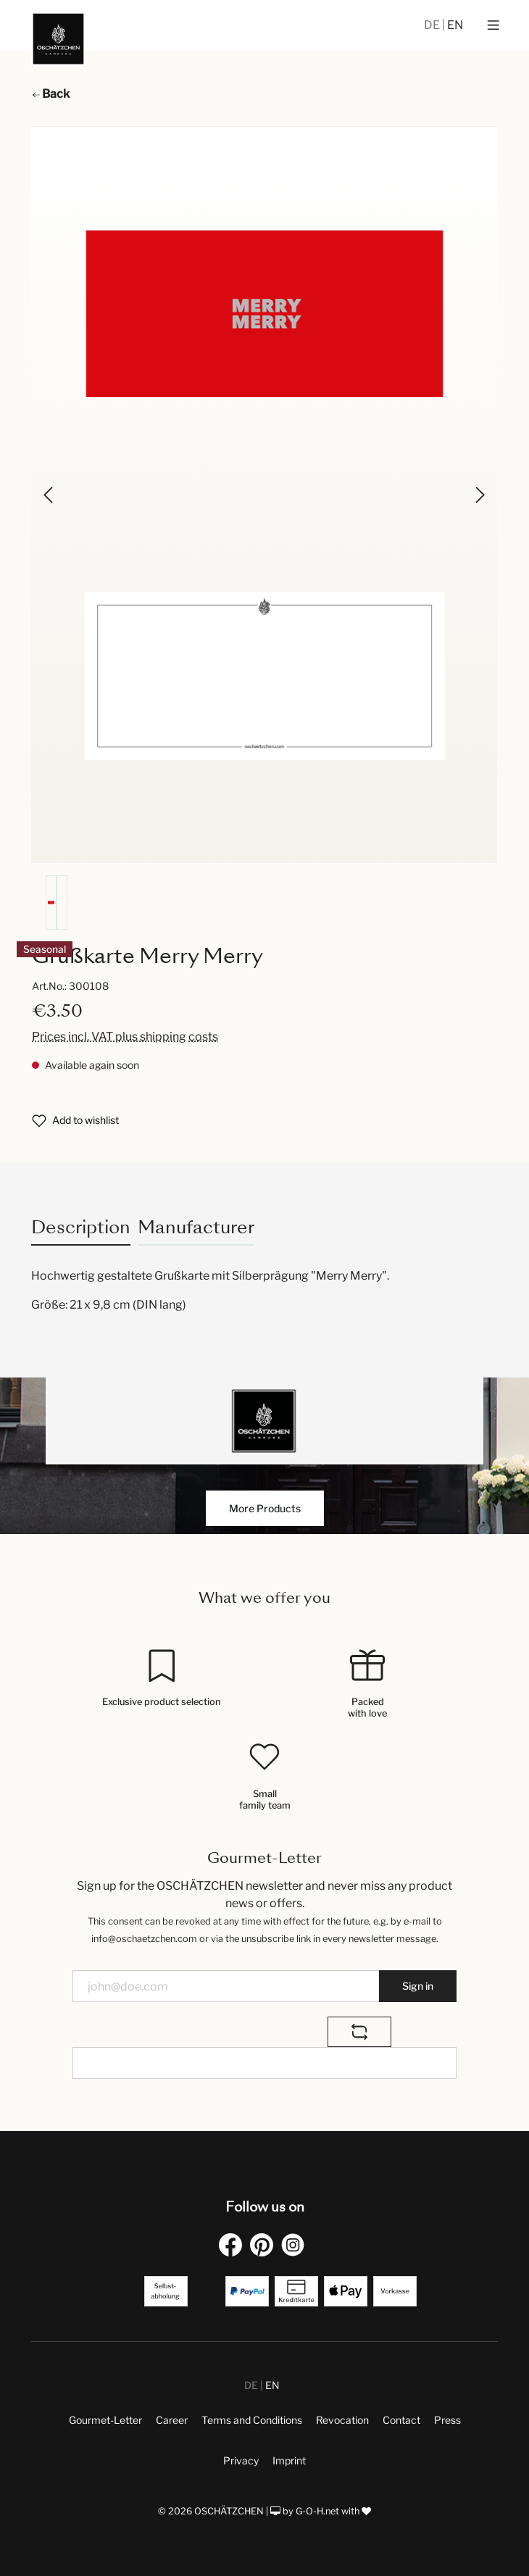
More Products (265, 1508)
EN (455, 25)
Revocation (342, 2420)
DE (433, 25)
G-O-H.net (317, 2511)
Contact (401, 2420)
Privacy (241, 2460)
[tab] (80, 1227)
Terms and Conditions (251, 2420)
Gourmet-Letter (105, 2420)
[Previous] (49, 495)
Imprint (289, 2460)
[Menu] (493, 25)
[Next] (479, 495)
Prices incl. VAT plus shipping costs (125, 1036)
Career (172, 2420)
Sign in (417, 1986)
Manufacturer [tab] (196, 1227)
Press (447, 2420)
